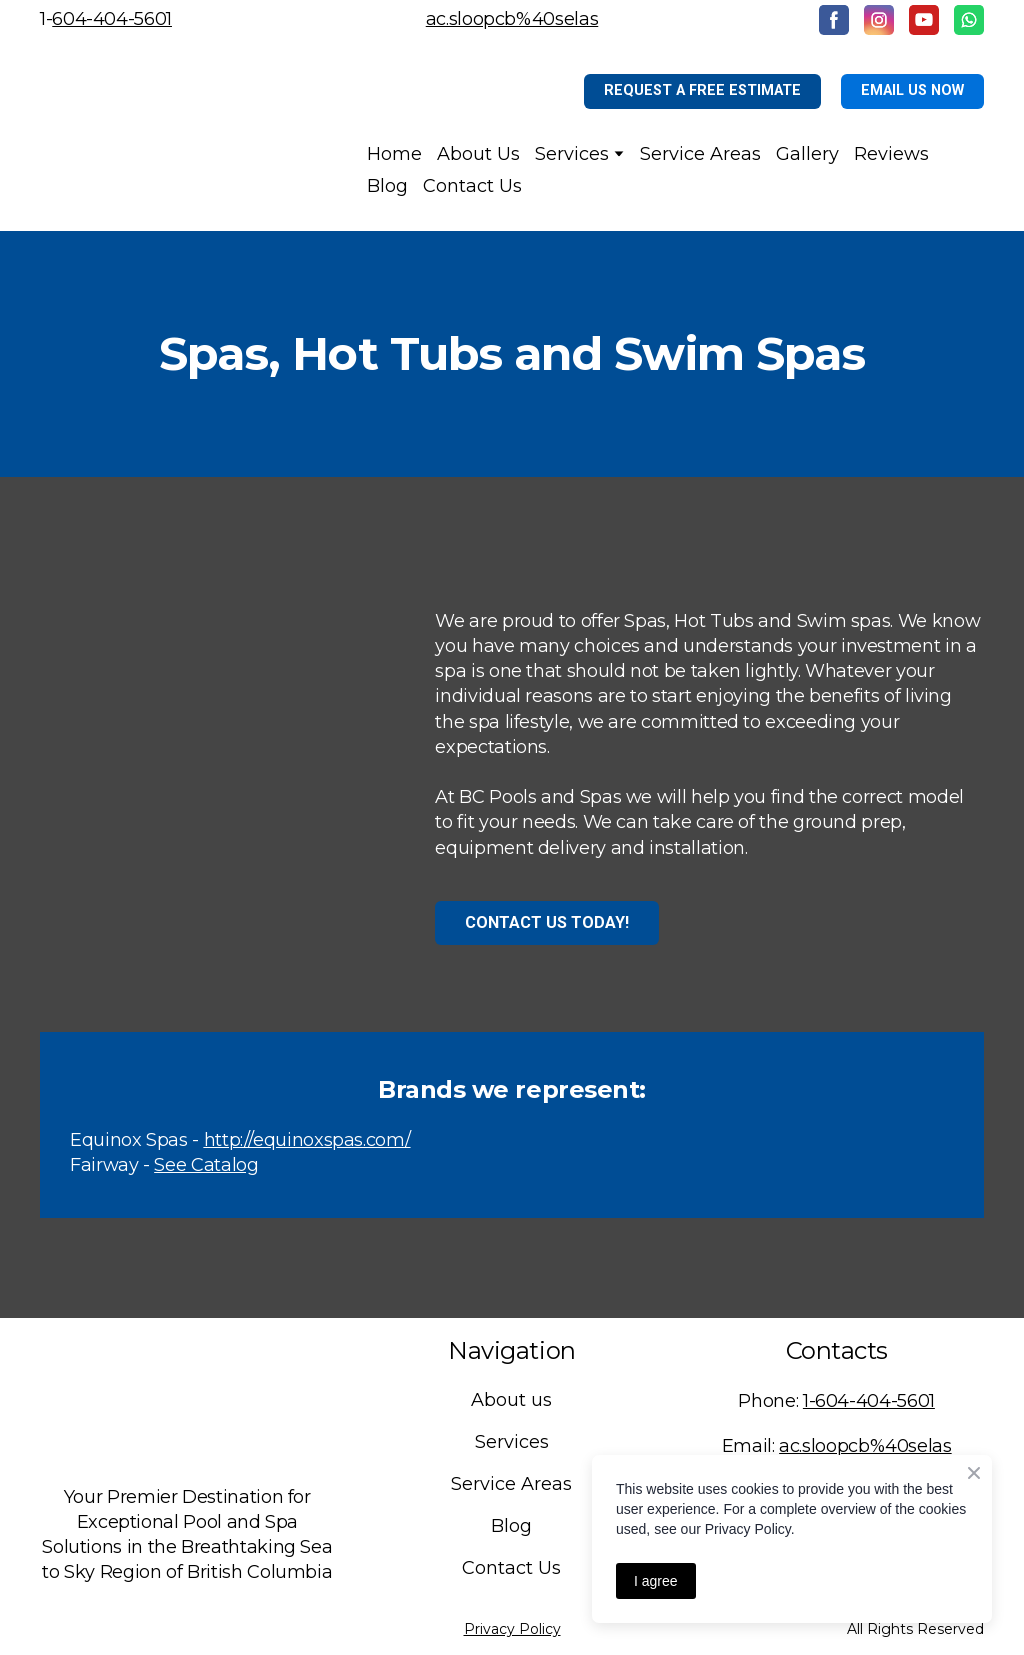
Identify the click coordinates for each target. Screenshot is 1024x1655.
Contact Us (472, 186)
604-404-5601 (112, 19)
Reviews (891, 154)
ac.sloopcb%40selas (512, 19)
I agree (656, 1581)
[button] (834, 20)
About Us (478, 154)
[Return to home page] (174, 135)
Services (572, 154)
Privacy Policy (512, 1629)
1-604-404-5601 (869, 1401)
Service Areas (700, 154)
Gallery (807, 154)
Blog (387, 186)
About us (511, 1400)
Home (394, 154)
